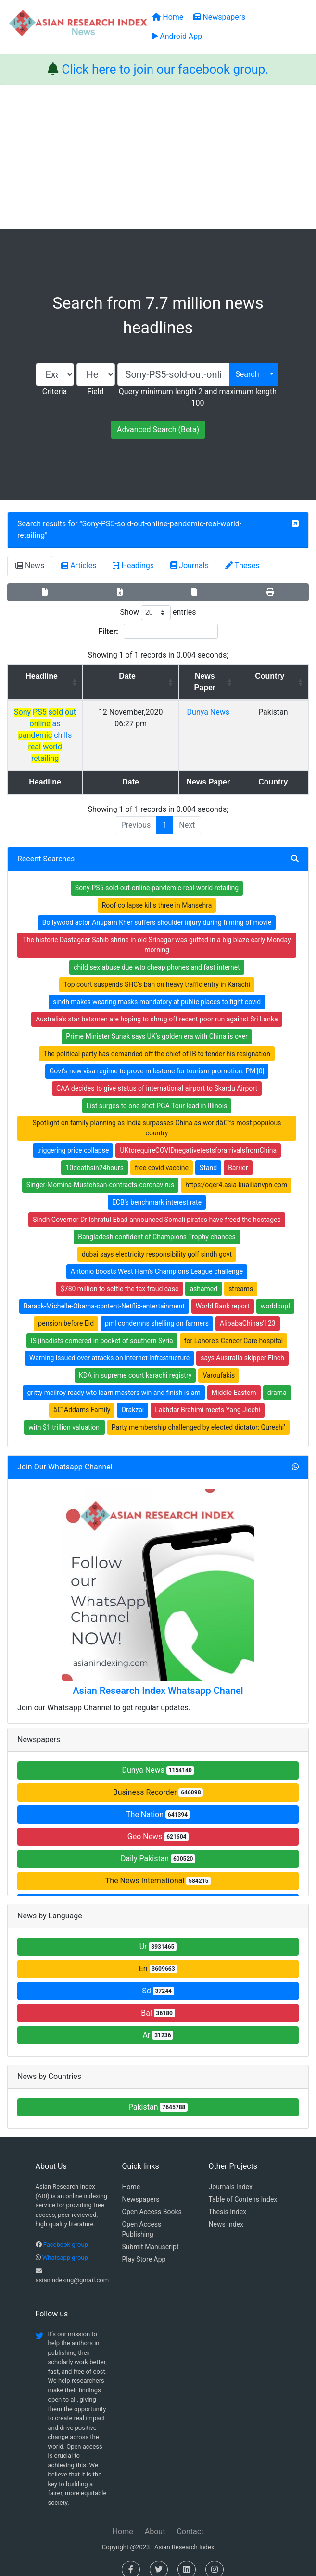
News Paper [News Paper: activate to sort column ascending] (231, 682)
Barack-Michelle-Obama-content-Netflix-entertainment (104, 1294)
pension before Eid (66, 1312)
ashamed (203, 1277)
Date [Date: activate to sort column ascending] (166, 676)
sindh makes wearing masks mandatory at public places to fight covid (157, 990)
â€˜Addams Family (81, 1398)
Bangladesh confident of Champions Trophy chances (157, 1225)
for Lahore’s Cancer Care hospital (233, 1329)
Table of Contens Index (243, 2187)
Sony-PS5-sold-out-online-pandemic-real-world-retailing (157, 876)
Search (247, 374)
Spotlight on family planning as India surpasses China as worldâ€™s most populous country (157, 1116)
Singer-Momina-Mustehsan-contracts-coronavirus (100, 1173)
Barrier (238, 1156)
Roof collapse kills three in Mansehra (157, 893)
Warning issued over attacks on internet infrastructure (109, 1346)
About (155, 2520)
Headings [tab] (133, 565)
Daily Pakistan (158, 1847)
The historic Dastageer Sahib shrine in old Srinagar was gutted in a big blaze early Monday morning (157, 933)
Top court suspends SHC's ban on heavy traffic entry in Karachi (156, 973)
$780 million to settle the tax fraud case (119, 1277)
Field (95, 391)
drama (277, 1381)
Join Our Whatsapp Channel (65, 1455)
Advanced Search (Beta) (158, 429)
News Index (226, 2212)
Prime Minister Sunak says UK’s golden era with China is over (156, 1025)
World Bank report (223, 1294)
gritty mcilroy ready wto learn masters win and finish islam (113, 1381)
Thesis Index (228, 2200)
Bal (158, 2001)
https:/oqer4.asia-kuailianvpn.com (236, 1173)
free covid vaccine (162, 1156)
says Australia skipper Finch (242, 1346)
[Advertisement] (158, 157)
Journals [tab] (189, 565)
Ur (158, 1935)
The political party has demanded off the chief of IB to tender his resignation (156, 1042)
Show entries (158, 612)
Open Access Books (152, 2200)
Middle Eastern (234, 1381)
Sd (158, 1979)
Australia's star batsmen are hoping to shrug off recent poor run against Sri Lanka (157, 1007)
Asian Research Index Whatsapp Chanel (158, 1679)
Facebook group (65, 2233)
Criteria (54, 391)
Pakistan (158, 2095)
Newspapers (141, 2187)
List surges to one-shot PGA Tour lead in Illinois (157, 1094)
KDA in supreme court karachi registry (135, 1364)
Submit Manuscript (150, 2235)
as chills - (67, 724)
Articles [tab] (78, 565)
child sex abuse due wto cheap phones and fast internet (157, 955)
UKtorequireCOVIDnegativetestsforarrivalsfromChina (198, 1139)
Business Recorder (158, 1780)
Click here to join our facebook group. (165, 69)
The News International (158, 1869)
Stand (208, 1156)
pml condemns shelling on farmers (157, 1312)
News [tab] (29, 565)
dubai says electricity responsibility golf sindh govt (157, 1242)
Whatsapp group (65, 2246)
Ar (158, 2023)
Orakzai (132, 1398)
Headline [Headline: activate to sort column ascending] (64, 676)
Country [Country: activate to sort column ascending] (280, 676)
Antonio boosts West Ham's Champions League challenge (157, 1260)
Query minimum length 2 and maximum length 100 (198, 397)
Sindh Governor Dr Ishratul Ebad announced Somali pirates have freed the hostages (156, 1208)
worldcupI (275, 1294)
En (158, 1957)
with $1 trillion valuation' (64, 1415)
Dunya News (158, 1758)
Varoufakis (218, 1364)
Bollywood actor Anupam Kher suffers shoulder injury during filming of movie (157, 911)
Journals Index (231, 2175)
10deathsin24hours (94, 1156)
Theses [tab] (242, 565)
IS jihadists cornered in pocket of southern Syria (102, 1329)
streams (240, 1277)
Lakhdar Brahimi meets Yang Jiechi (207, 1398)
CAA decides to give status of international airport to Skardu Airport (156, 1077)
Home (131, 2175)
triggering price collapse (73, 1139)
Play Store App (144, 2248)
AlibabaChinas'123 (248, 1312)
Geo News (158, 1824)
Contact (190, 2520)
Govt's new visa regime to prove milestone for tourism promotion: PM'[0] (157, 1059)
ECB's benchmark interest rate (157, 1191)
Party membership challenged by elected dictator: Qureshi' (198, 1415)
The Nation (158, 1802)
